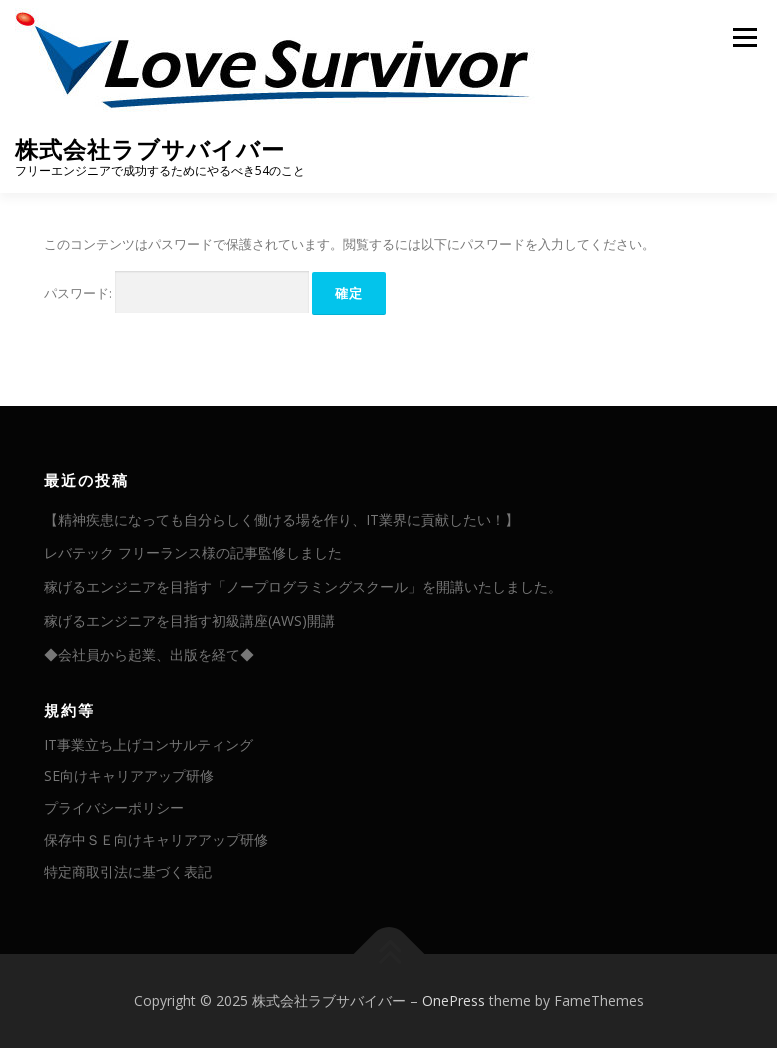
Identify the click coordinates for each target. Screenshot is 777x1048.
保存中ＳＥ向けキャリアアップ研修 (156, 839)
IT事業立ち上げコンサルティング (148, 744)
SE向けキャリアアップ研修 (129, 775)
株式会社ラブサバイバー (150, 149)
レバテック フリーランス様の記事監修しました (193, 552)
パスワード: (176, 292)
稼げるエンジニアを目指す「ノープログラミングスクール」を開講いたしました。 (303, 586)
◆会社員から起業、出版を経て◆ (149, 654)
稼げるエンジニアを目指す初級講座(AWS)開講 (189, 620)
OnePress (453, 1000)
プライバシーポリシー (114, 807)
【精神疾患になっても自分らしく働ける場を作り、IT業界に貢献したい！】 (281, 519)
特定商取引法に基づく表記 (128, 871)
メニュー (744, 37)
